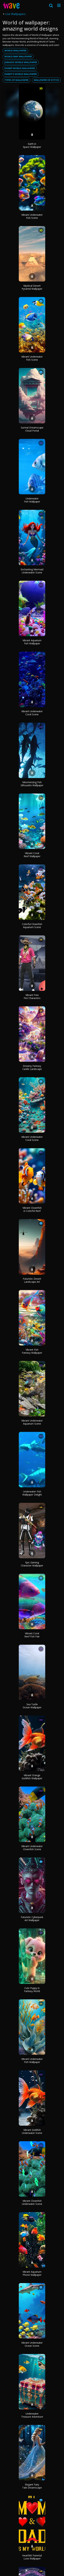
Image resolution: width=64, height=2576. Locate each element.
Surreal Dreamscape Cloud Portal (32, 429)
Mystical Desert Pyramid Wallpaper (32, 287)
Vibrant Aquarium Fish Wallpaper (32, 642)
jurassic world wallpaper (20, 62)
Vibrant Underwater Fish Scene (32, 216)
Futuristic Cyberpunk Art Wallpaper (32, 1918)
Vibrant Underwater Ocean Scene (32, 2344)
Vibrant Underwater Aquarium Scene (32, 1422)
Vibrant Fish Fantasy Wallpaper (32, 1351)
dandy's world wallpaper (20, 74)
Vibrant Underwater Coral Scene (32, 713)
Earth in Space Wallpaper (32, 145)
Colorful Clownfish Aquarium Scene (32, 925)
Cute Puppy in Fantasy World (32, 1989)
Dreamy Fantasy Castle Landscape (32, 1067)
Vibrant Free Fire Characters (32, 996)
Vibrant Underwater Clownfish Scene (32, 1848)
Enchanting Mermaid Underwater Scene (32, 571)
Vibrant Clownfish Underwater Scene (32, 2202)
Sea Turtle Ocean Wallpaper (32, 1706)
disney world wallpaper (19, 68)
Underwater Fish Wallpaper (32, 500)
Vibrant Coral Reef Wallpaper (32, 855)
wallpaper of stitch (46, 80)
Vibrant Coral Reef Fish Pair (32, 1635)
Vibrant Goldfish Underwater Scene (32, 2131)
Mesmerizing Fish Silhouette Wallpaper (32, 784)
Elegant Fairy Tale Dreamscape (32, 2486)
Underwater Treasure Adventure (32, 2415)
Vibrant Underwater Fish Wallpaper (32, 2060)
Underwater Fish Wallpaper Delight (32, 1493)
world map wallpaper (18, 56)
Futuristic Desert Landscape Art (32, 1280)
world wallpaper (15, 50)
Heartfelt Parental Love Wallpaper (32, 2557)
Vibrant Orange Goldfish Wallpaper (32, 1777)
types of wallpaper (16, 80)
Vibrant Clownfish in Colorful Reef (32, 1209)
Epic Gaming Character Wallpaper (32, 1564)
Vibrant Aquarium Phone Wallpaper (32, 2273)
